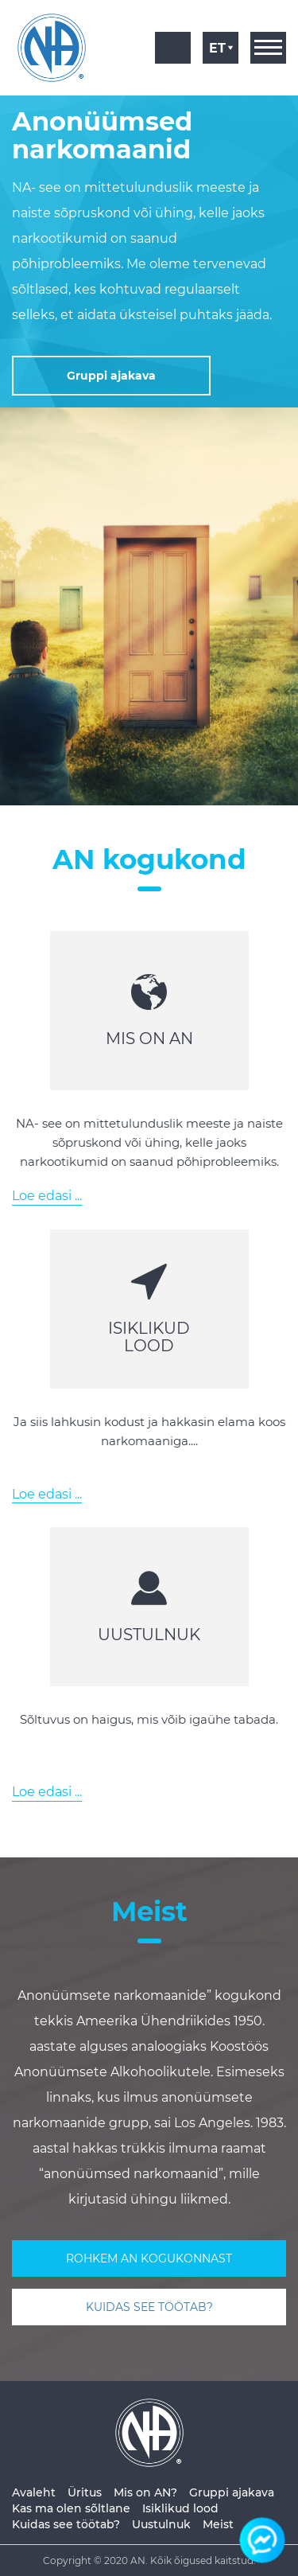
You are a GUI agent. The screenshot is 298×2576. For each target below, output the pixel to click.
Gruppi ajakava (231, 2492)
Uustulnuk (161, 2524)
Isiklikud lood (180, 2508)
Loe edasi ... (47, 1195)
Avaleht (34, 2492)
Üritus (85, 2492)
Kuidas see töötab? (66, 2524)
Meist (218, 2524)
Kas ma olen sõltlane (71, 2508)
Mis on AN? (145, 2492)
